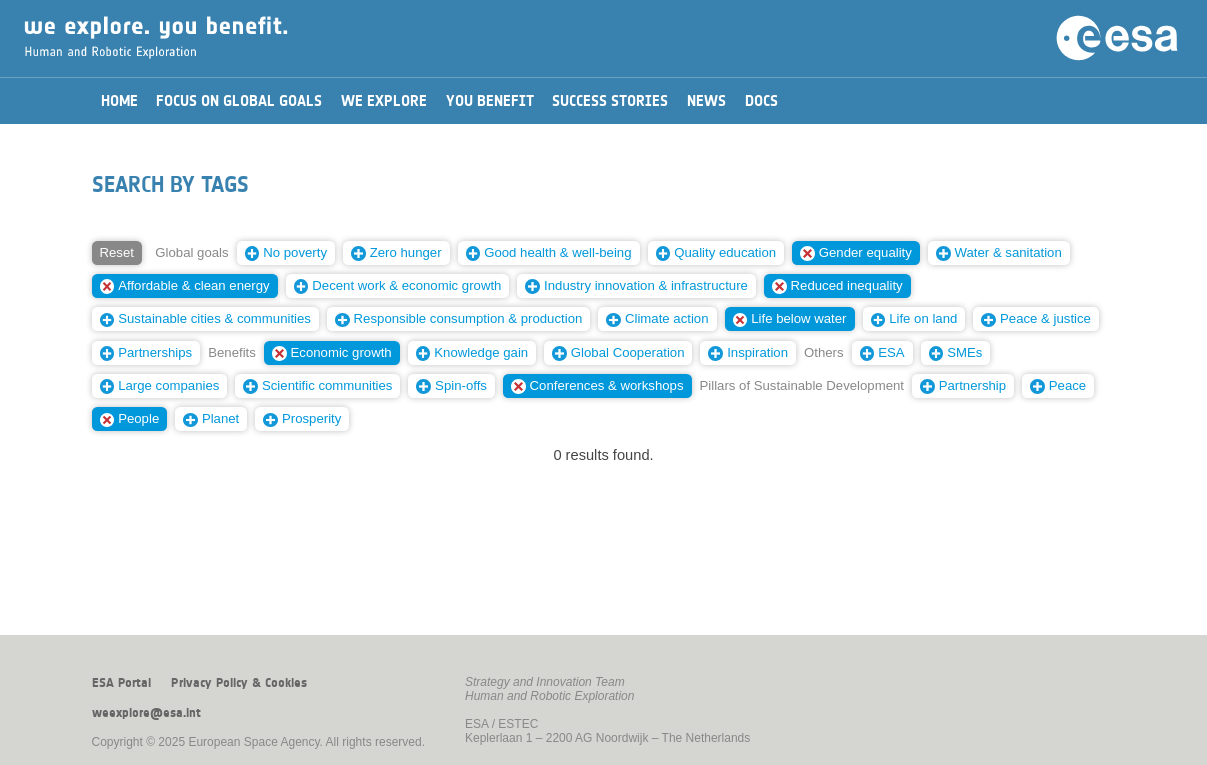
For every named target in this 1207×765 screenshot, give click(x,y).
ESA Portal (121, 683)
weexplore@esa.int (146, 713)
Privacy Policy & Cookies (239, 683)
